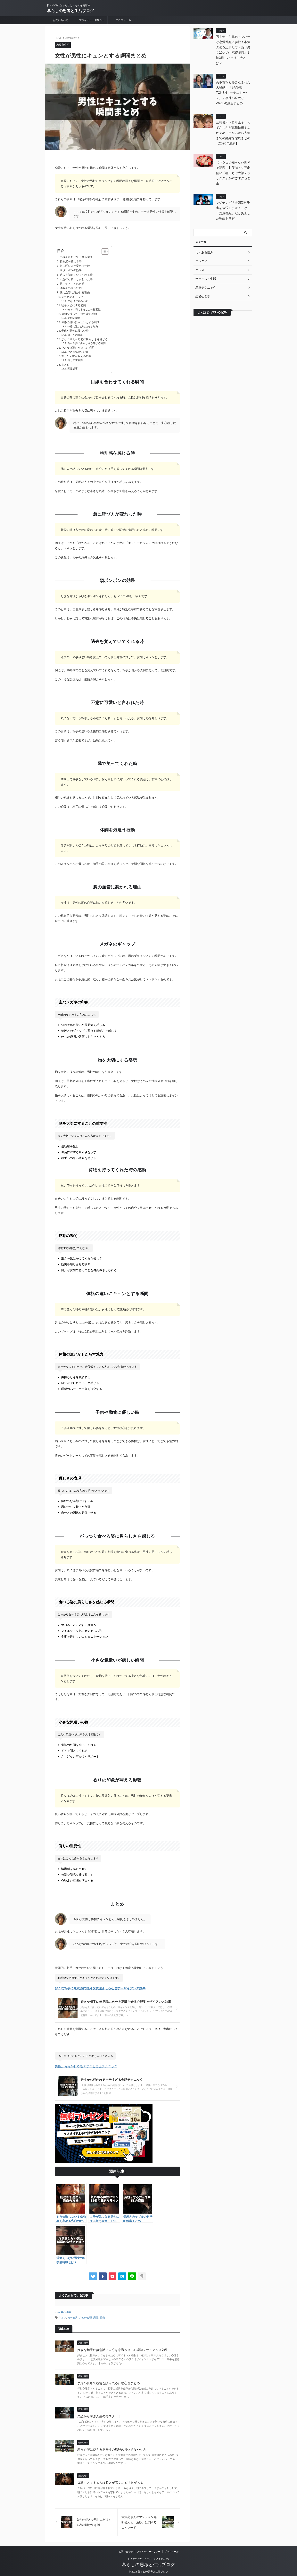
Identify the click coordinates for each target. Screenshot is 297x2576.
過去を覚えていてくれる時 (76, 274)
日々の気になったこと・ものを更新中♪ (148, 2558)
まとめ (65, 364)
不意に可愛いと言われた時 (76, 279)
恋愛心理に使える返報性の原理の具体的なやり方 (111, 2448)
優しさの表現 (75, 334)
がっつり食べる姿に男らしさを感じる (84, 339)
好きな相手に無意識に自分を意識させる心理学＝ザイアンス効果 (122, 2348)
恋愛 (95, 2316)
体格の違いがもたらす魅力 (83, 326)
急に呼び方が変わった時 (75, 265)
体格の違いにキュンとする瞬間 (80, 322)
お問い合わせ (60, 20)
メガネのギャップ (72, 296)
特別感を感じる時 (71, 261)
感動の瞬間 (74, 317)
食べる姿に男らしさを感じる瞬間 (87, 343)
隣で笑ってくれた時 (72, 283)
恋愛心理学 (64, 2311)
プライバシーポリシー (91, 20)
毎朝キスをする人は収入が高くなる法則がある (110, 2481)
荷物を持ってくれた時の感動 (79, 313)
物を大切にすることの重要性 (84, 309)
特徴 (102, 2316)
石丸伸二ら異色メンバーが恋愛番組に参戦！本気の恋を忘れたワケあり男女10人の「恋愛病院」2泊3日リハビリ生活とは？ (234, 47)
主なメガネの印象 (78, 301)
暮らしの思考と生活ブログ (70, 11)
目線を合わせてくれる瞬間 (76, 257)
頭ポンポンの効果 (71, 270)
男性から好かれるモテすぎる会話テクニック (84, 2066)
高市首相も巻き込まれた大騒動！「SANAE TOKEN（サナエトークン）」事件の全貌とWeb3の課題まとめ (233, 87)
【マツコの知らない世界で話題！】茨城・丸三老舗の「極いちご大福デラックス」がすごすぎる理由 (233, 168)
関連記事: (73, 368)
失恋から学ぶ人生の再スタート (99, 2415)
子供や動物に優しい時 (75, 330)
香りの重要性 (75, 360)
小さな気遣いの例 (78, 351)
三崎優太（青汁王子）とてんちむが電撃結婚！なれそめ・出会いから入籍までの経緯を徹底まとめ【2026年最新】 (233, 127)
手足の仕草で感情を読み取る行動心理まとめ (108, 2382)
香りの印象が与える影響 (76, 356)
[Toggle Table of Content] (103, 251)
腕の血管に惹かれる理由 (75, 292)
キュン (62, 2316)
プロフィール (123, 20)
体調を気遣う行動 (71, 288)
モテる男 (73, 2316)
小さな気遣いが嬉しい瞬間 (77, 347)
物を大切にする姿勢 (73, 305)
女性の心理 (85, 2316)
